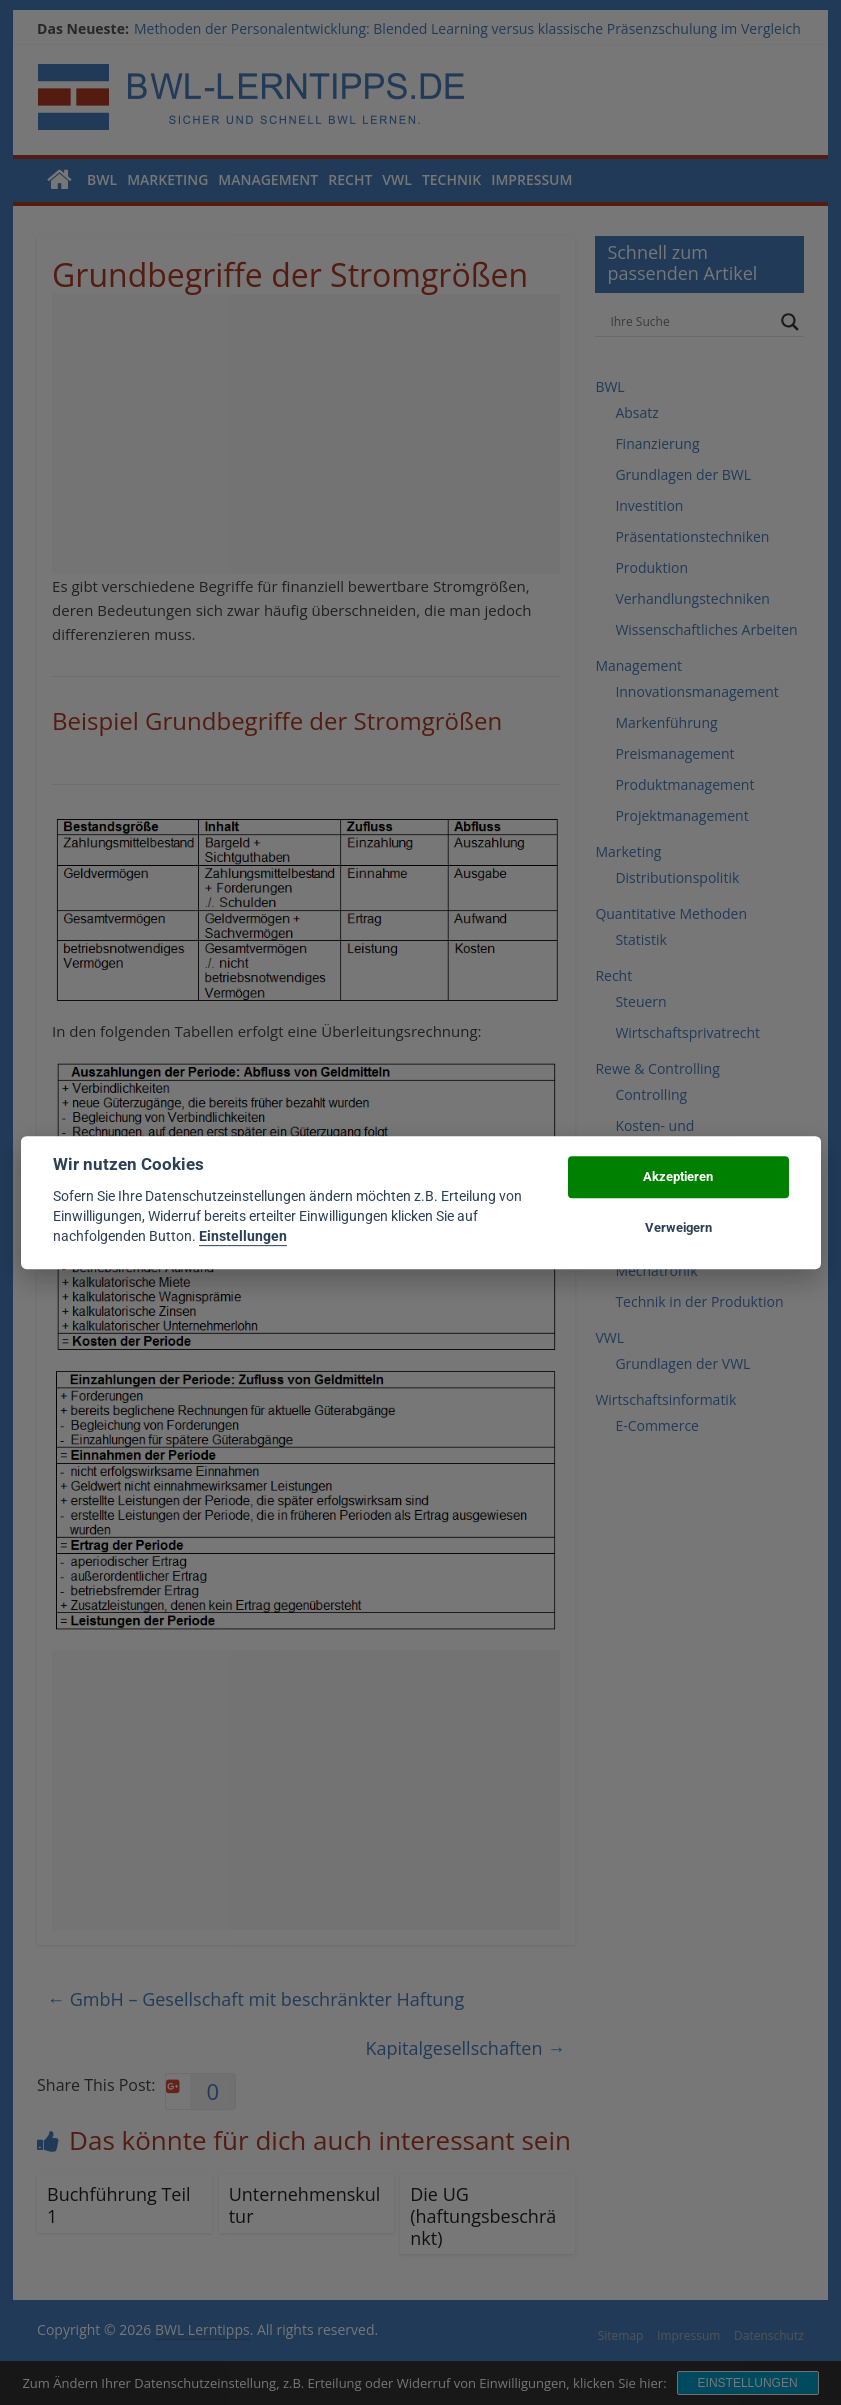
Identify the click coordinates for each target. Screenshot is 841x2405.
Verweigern (678, 1227)
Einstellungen (243, 1237)
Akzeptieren (678, 1177)
